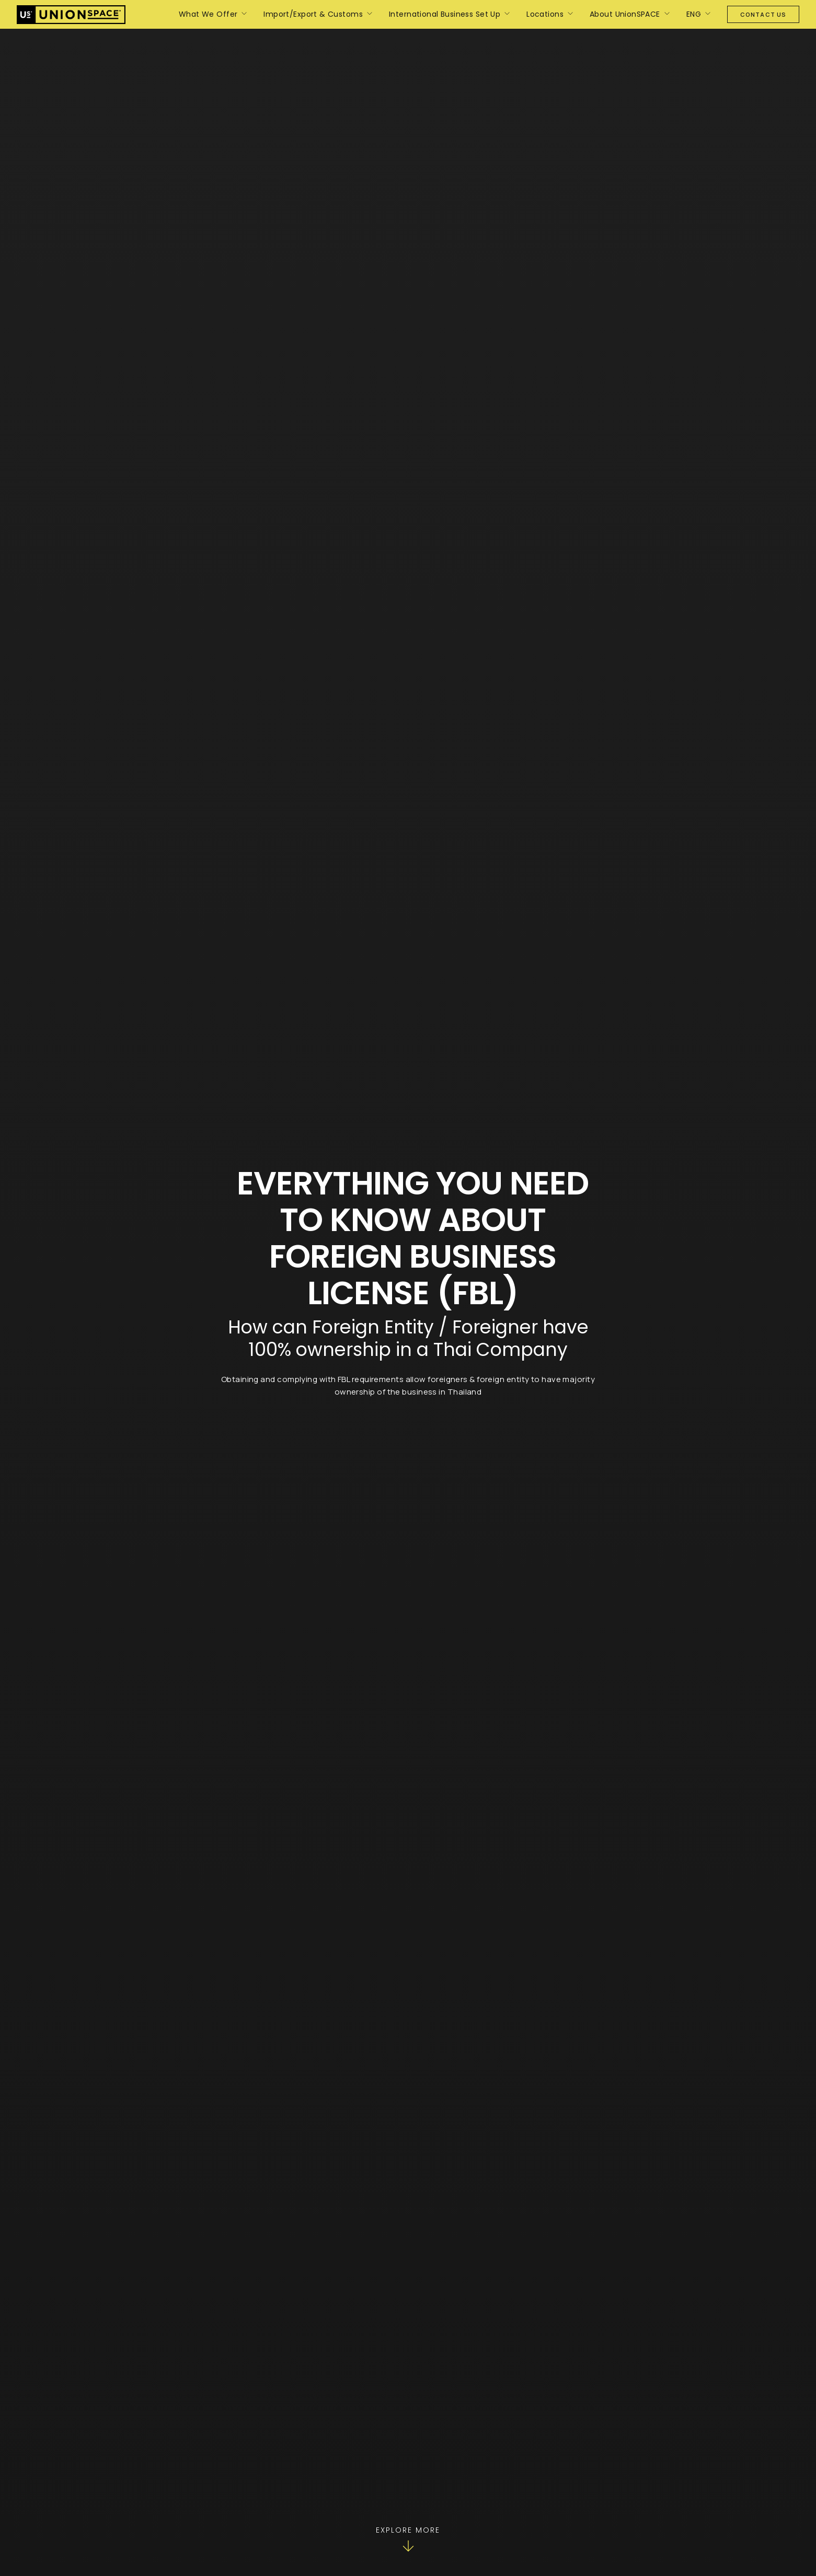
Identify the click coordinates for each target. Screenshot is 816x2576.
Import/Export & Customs (313, 14)
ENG (693, 14)
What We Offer (208, 14)
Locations (545, 14)
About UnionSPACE (625, 14)
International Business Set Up (444, 14)
